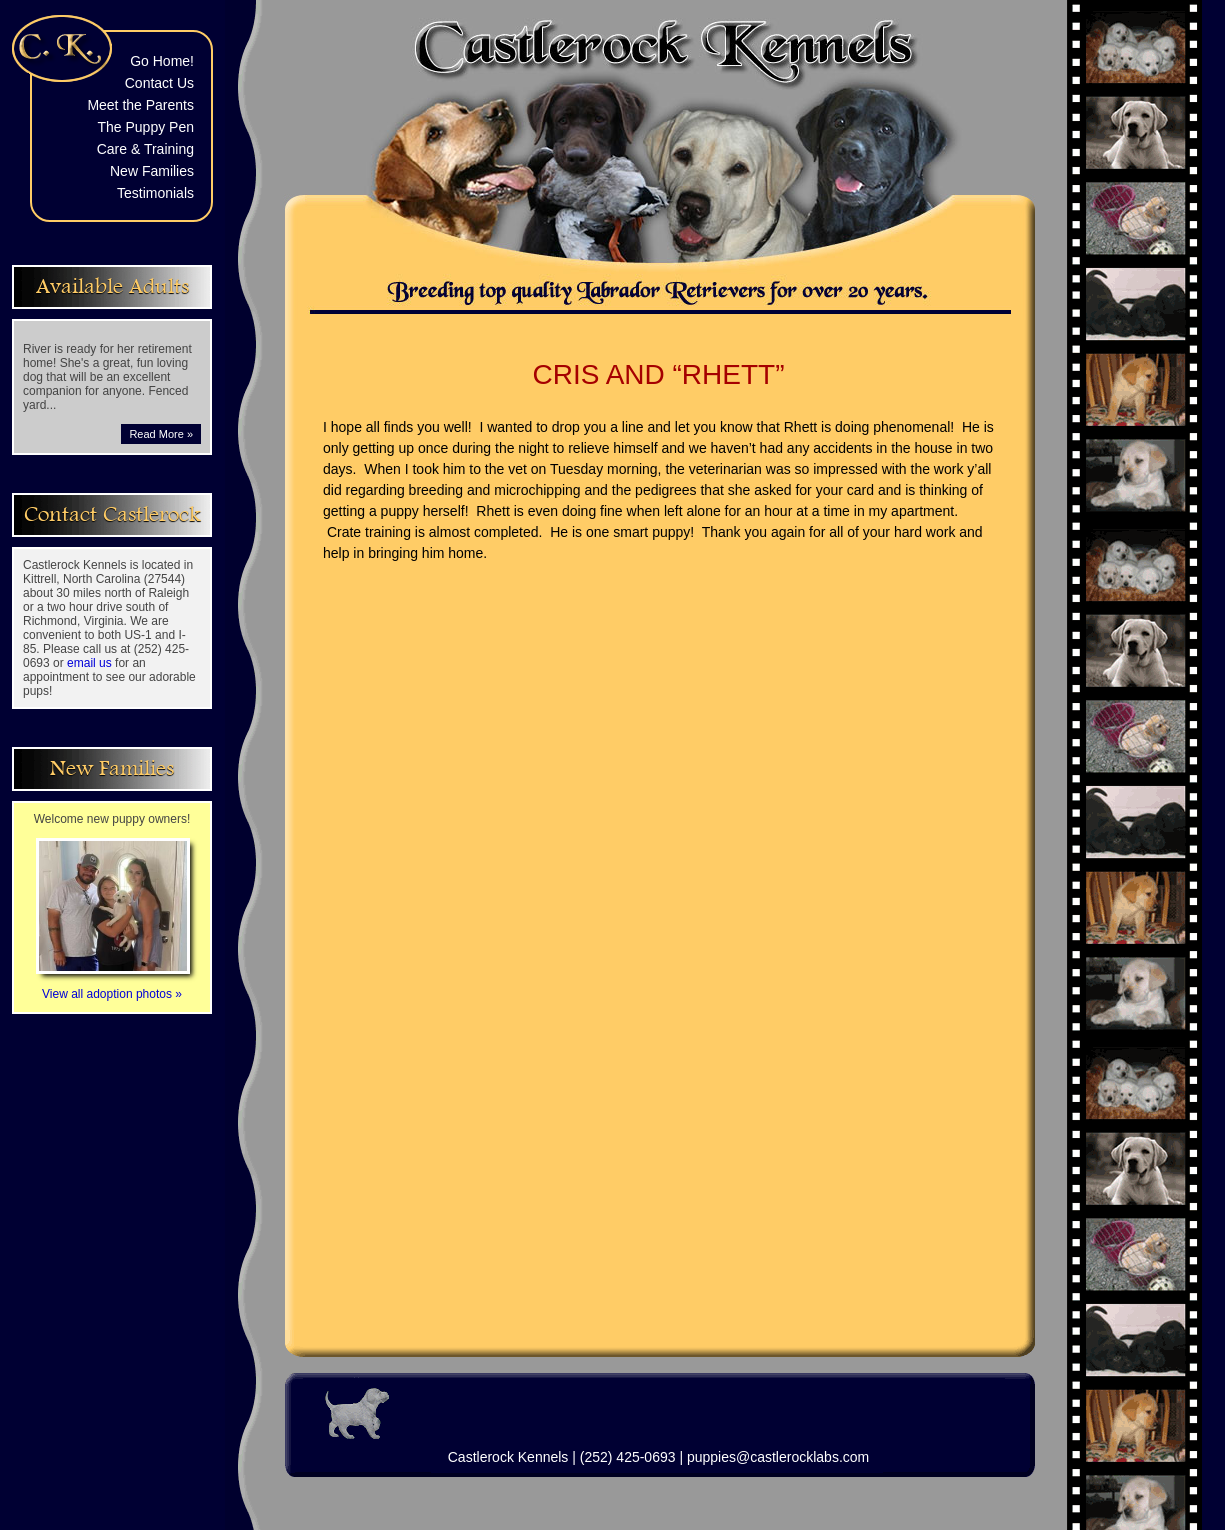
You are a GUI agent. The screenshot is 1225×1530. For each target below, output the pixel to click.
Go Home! (162, 61)
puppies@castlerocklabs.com (778, 1457)
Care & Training (145, 149)
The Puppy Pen (145, 127)
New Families (152, 171)
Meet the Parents (140, 105)
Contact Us (159, 83)
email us (89, 663)
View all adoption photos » (113, 987)
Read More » (161, 434)
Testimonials (155, 193)
